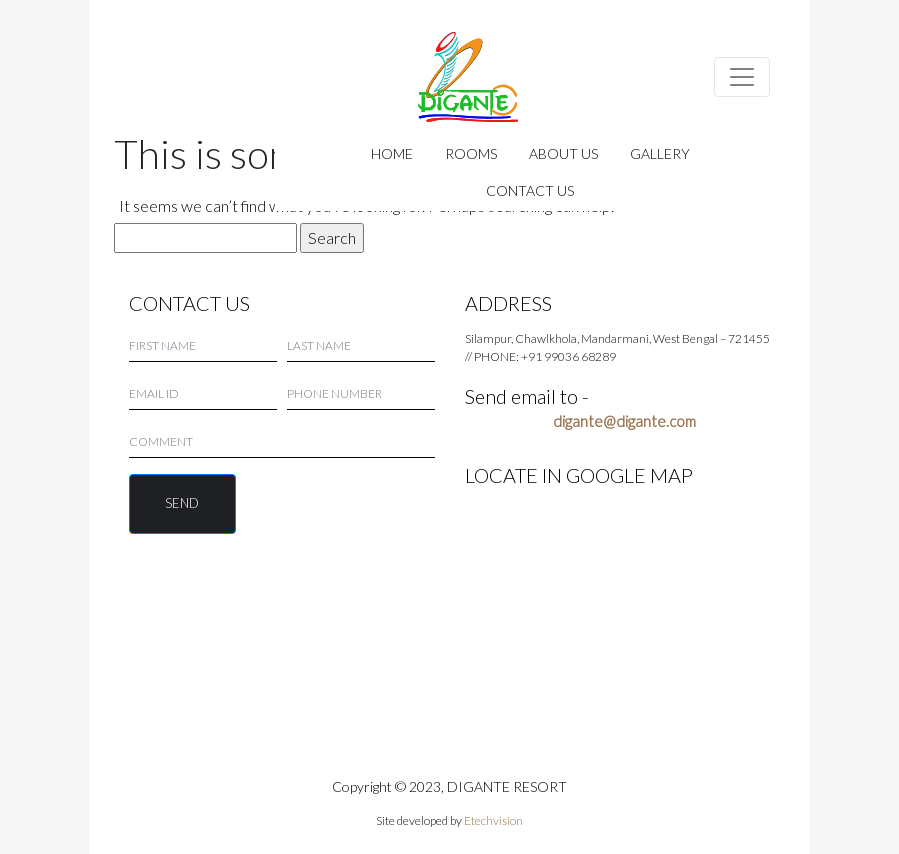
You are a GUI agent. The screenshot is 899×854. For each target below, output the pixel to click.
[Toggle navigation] (742, 77)
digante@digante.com (624, 421)
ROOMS (471, 153)
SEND (182, 503)
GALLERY (660, 153)
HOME (392, 153)
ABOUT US (563, 153)
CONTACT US (530, 190)
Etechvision (493, 820)
